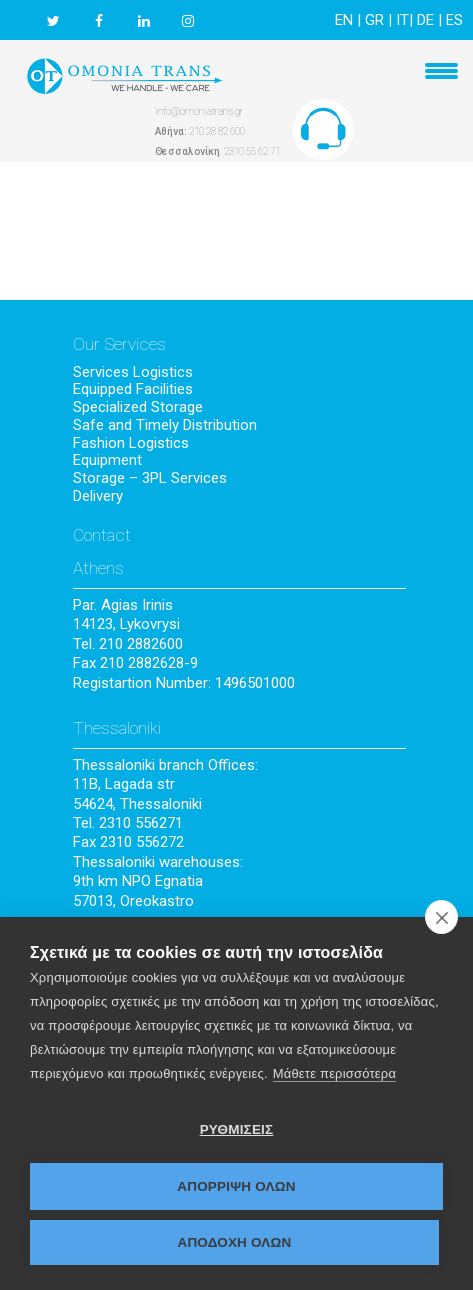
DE (425, 20)
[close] (441, 917)
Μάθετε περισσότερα (334, 1073)
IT (402, 20)
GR (374, 20)
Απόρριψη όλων (236, 1186)
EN (344, 20)
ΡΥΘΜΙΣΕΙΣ (237, 1129)
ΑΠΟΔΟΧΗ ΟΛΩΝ (234, 1242)
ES (454, 20)
